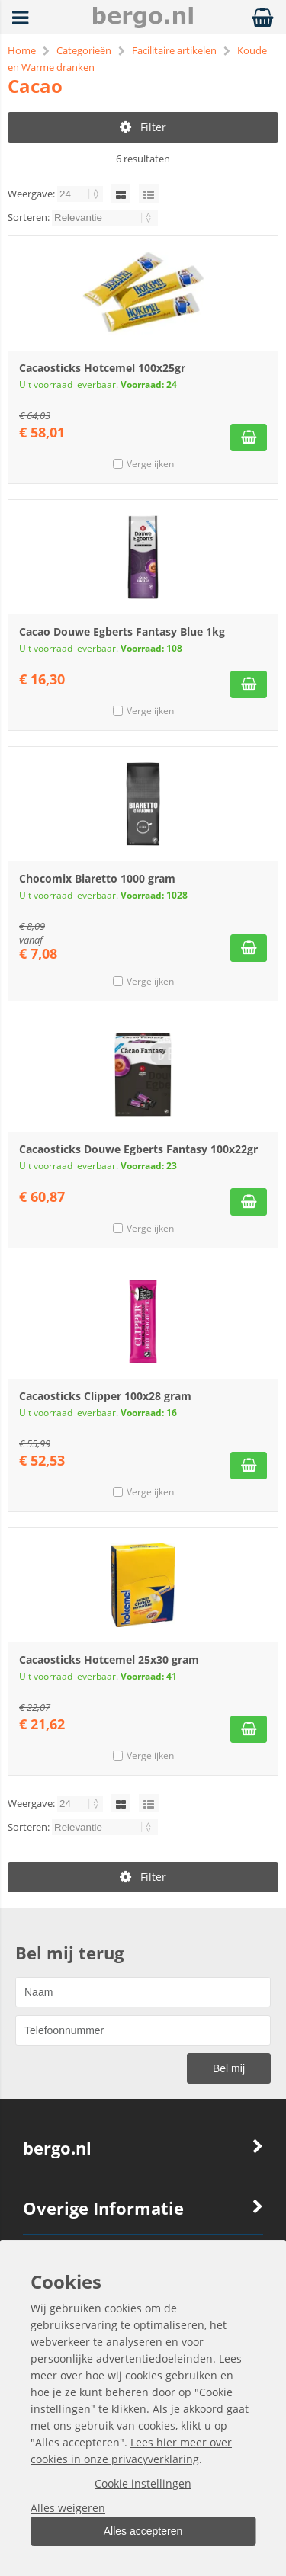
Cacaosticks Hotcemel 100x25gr (102, 367)
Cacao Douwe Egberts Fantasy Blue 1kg (122, 631)
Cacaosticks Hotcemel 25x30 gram (109, 1659)
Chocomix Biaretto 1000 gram (97, 878)
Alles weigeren (68, 2508)
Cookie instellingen (143, 2483)
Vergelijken (150, 463)
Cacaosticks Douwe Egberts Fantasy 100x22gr (138, 1149)
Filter (143, 127)
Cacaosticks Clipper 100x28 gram (105, 1396)
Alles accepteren (143, 2531)
